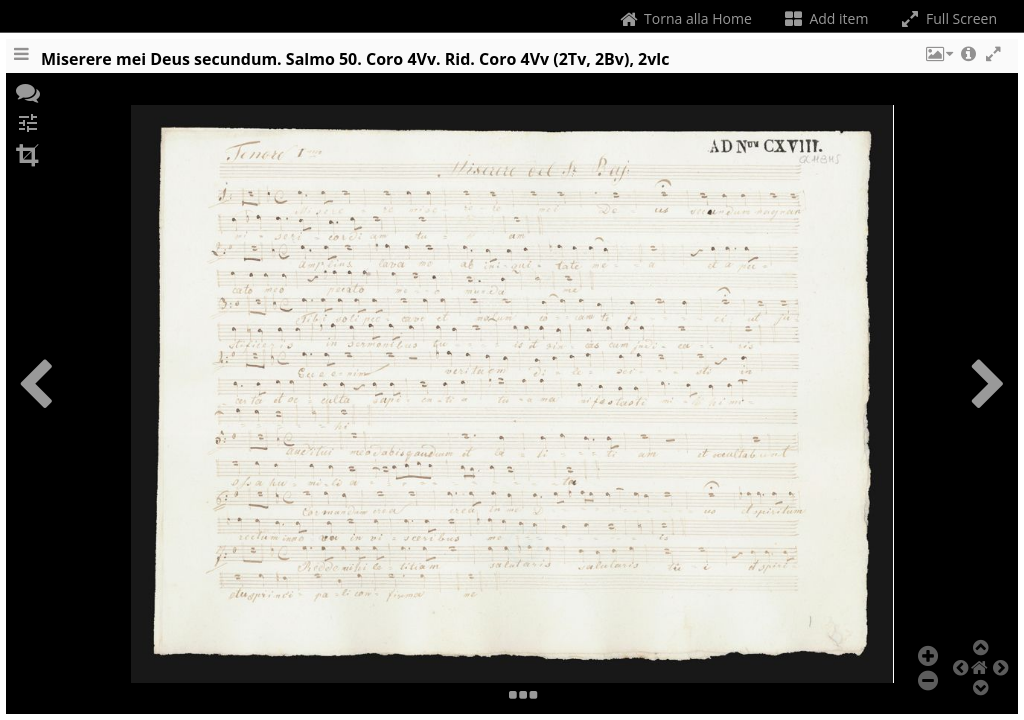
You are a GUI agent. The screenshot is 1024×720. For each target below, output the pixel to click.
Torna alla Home (683, 18)
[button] (938, 63)
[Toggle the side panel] (21, 63)
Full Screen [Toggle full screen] (947, 18)
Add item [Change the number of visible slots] (825, 18)
